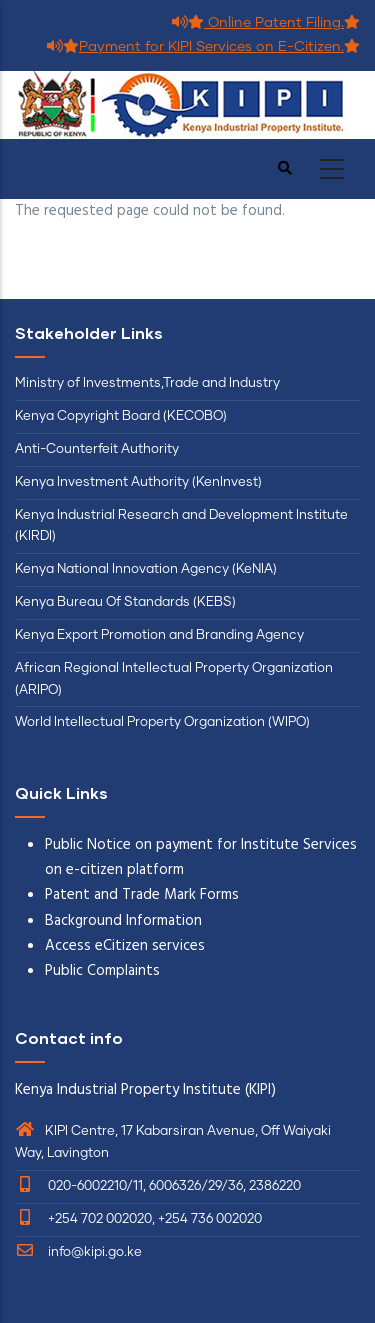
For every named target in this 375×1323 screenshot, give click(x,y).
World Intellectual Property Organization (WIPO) (162, 722)
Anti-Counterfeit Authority (97, 449)
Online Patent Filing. (266, 23)
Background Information (123, 921)
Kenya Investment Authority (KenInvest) (138, 482)
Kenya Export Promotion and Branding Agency (159, 635)
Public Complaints (102, 971)
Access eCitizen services (125, 946)
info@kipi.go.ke (78, 1252)
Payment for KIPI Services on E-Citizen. (203, 47)
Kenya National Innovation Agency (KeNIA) (146, 569)
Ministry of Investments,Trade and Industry (147, 383)
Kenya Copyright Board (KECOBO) (122, 416)
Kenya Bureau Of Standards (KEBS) (125, 602)
